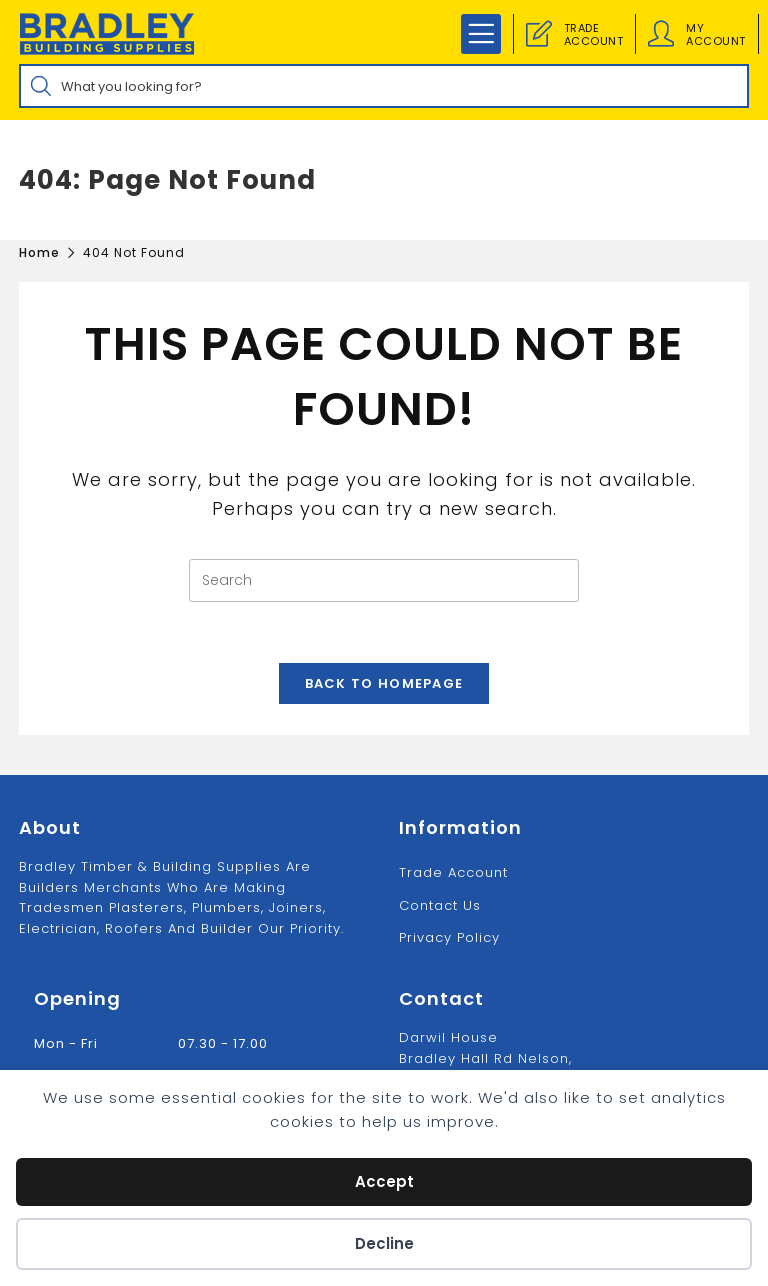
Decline (384, 1243)
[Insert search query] (384, 580)
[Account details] (661, 34)
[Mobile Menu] (481, 34)
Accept (384, 1181)
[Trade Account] (539, 34)
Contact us (440, 905)
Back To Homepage (384, 683)
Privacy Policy (449, 937)
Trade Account (453, 872)
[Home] (39, 252)
